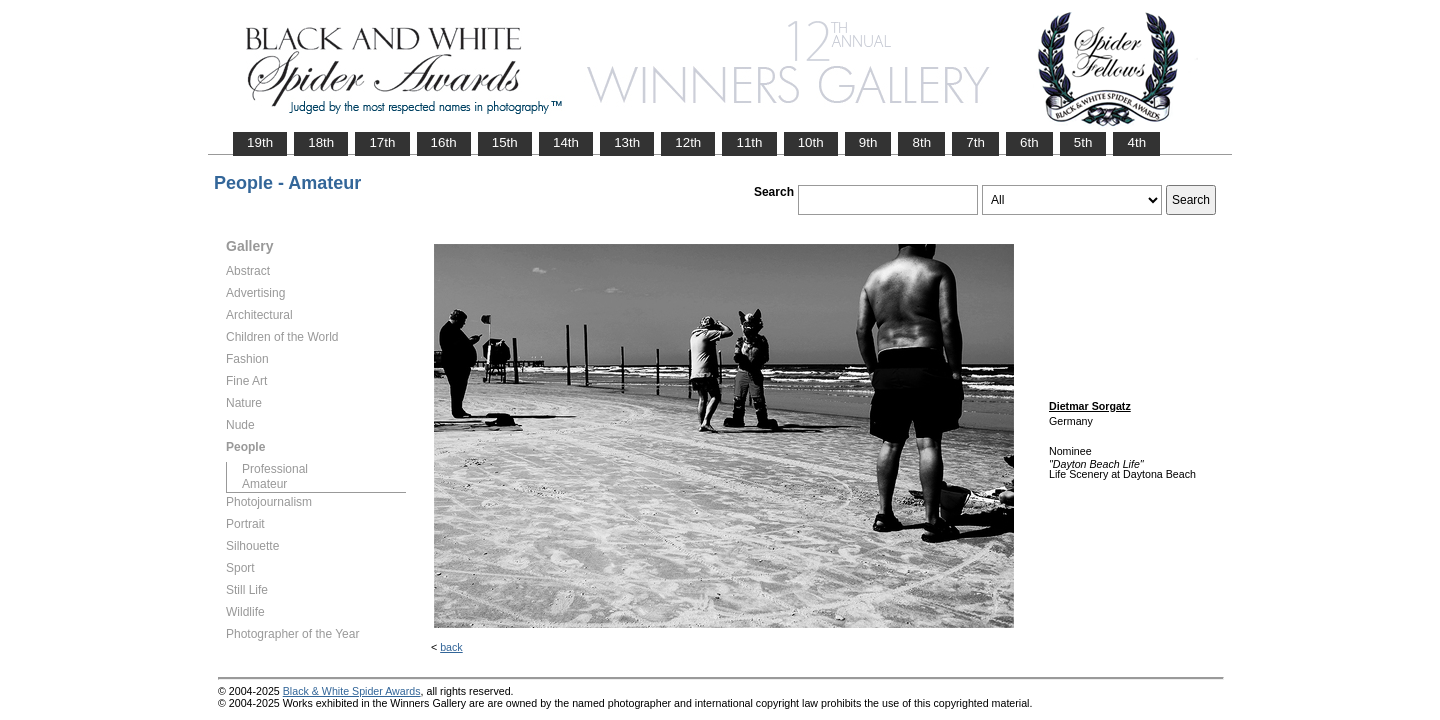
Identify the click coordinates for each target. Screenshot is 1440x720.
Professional (275, 469)
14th (566, 142)
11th (749, 142)
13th (627, 142)
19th (260, 142)
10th (811, 142)
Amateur (264, 484)
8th (921, 142)
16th (444, 142)
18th (321, 142)
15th (505, 142)
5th (1083, 142)
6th (1029, 142)
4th (1136, 142)
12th (688, 142)
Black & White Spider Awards (352, 691)
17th (382, 142)
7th (975, 142)
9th (868, 142)
